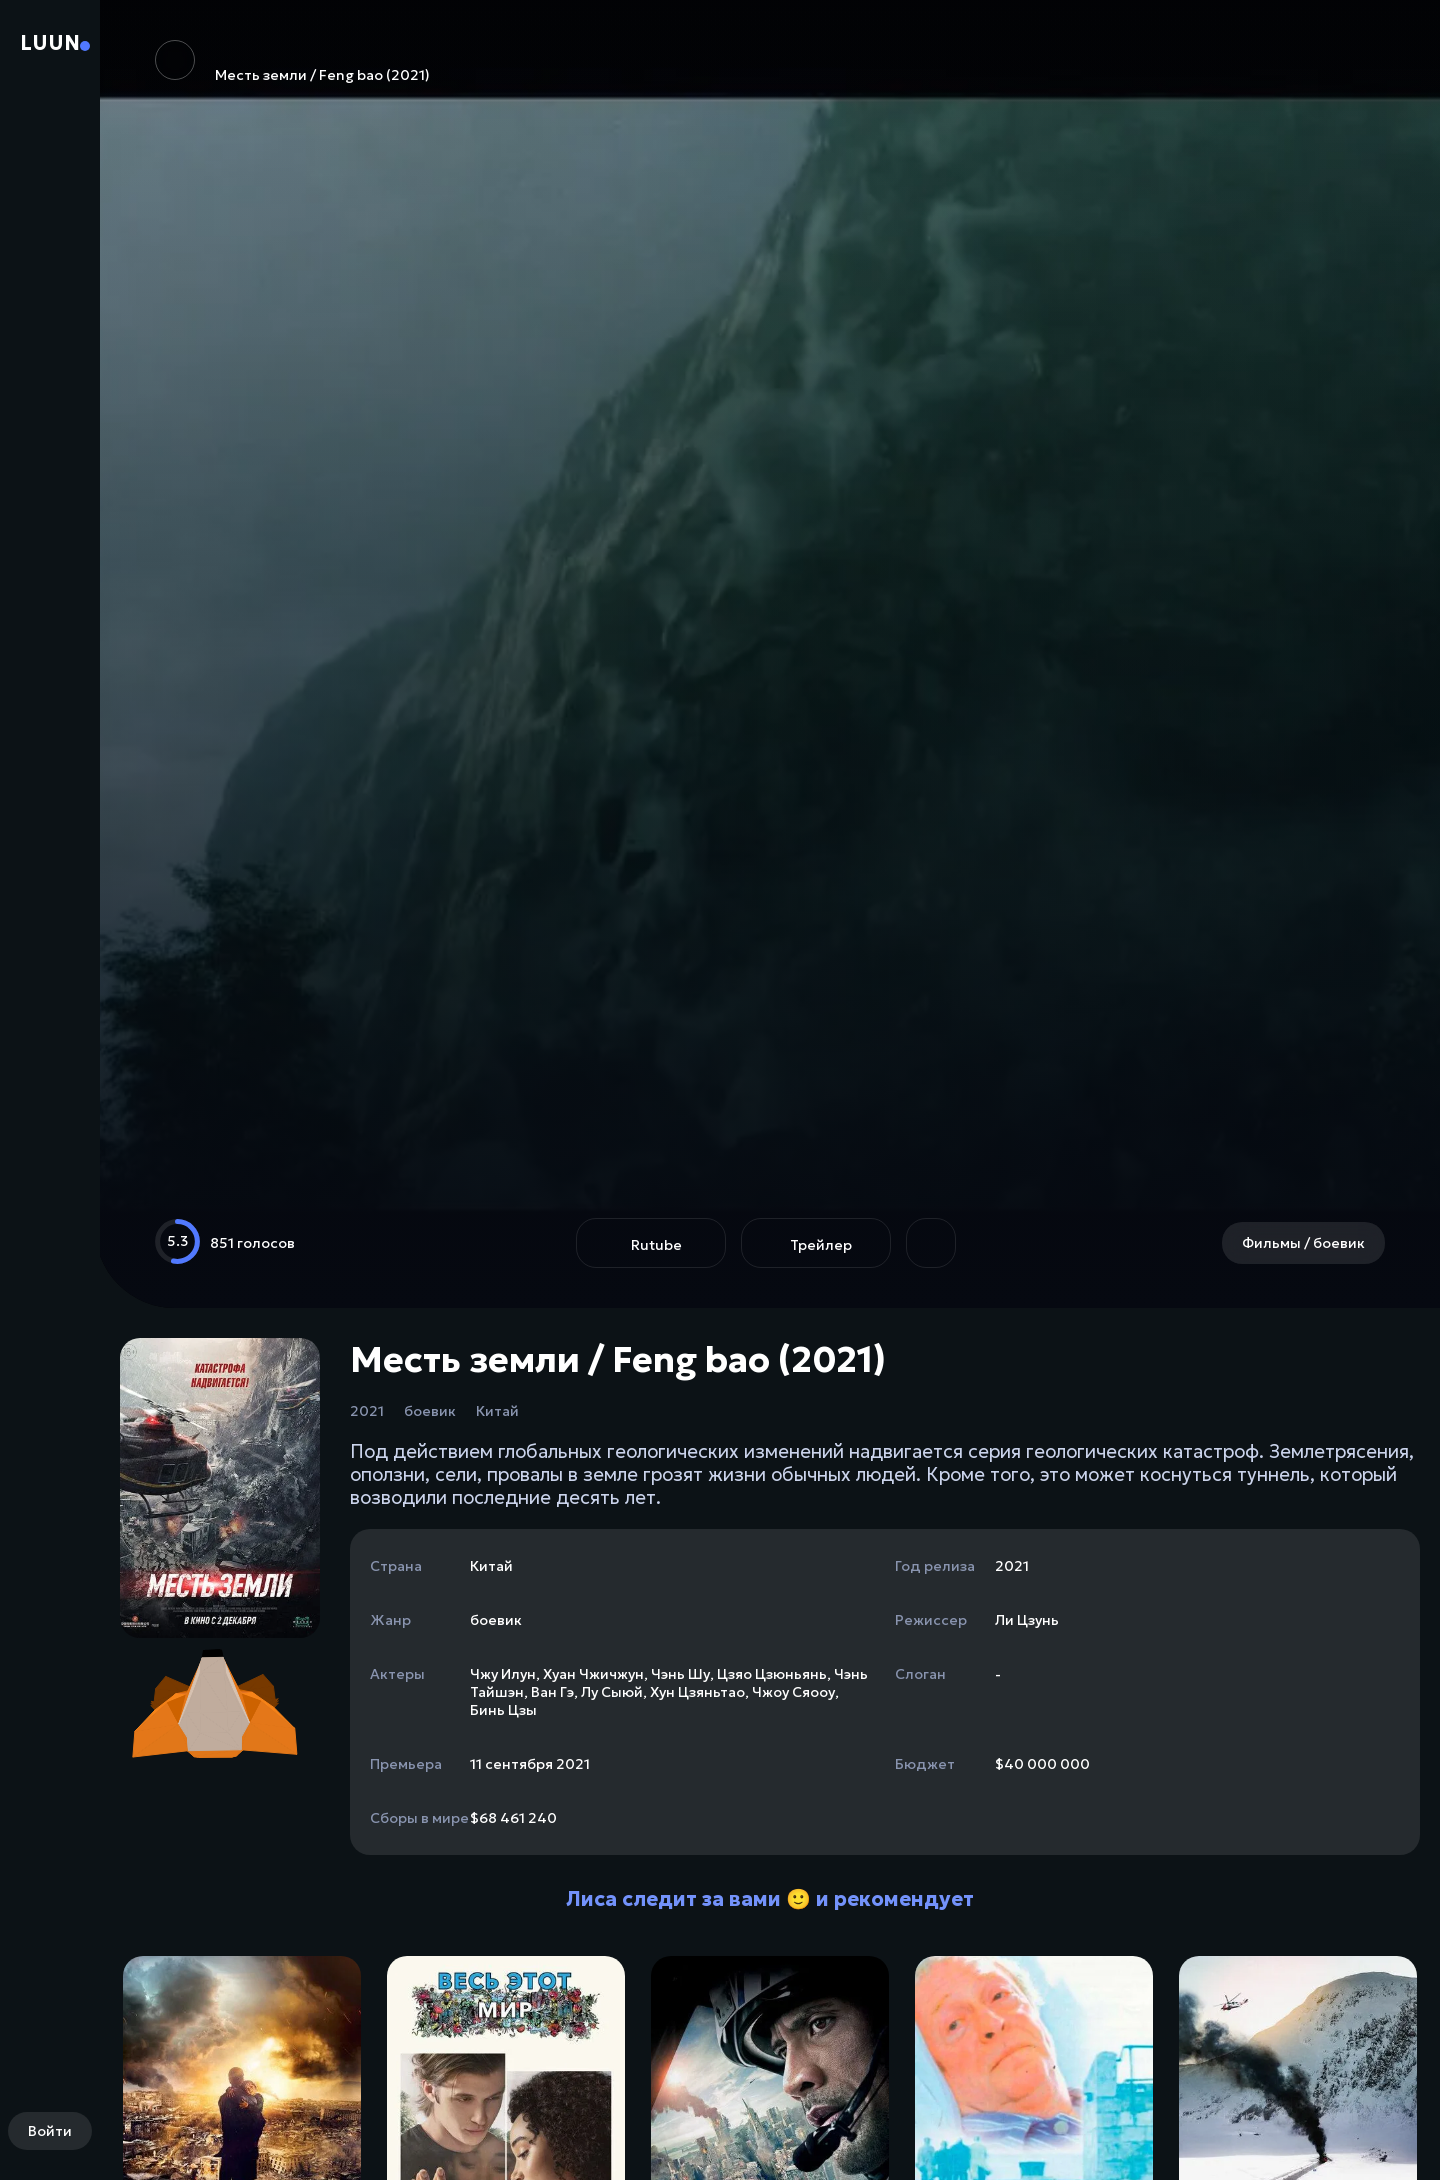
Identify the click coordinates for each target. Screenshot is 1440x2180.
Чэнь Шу (680, 1674)
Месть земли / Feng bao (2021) (292, 62)
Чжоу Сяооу (793, 1692)
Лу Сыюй (612, 1692)
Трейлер (821, 1245)
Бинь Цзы (503, 1710)
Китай (497, 1411)
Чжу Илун (503, 1674)
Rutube (656, 1245)
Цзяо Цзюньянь (772, 1674)
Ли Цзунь (1027, 1620)
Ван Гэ (552, 1692)
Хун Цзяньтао (697, 1692)
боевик (430, 1411)
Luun (50, 43)
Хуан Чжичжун (593, 1674)
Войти (50, 2131)
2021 (367, 1411)
